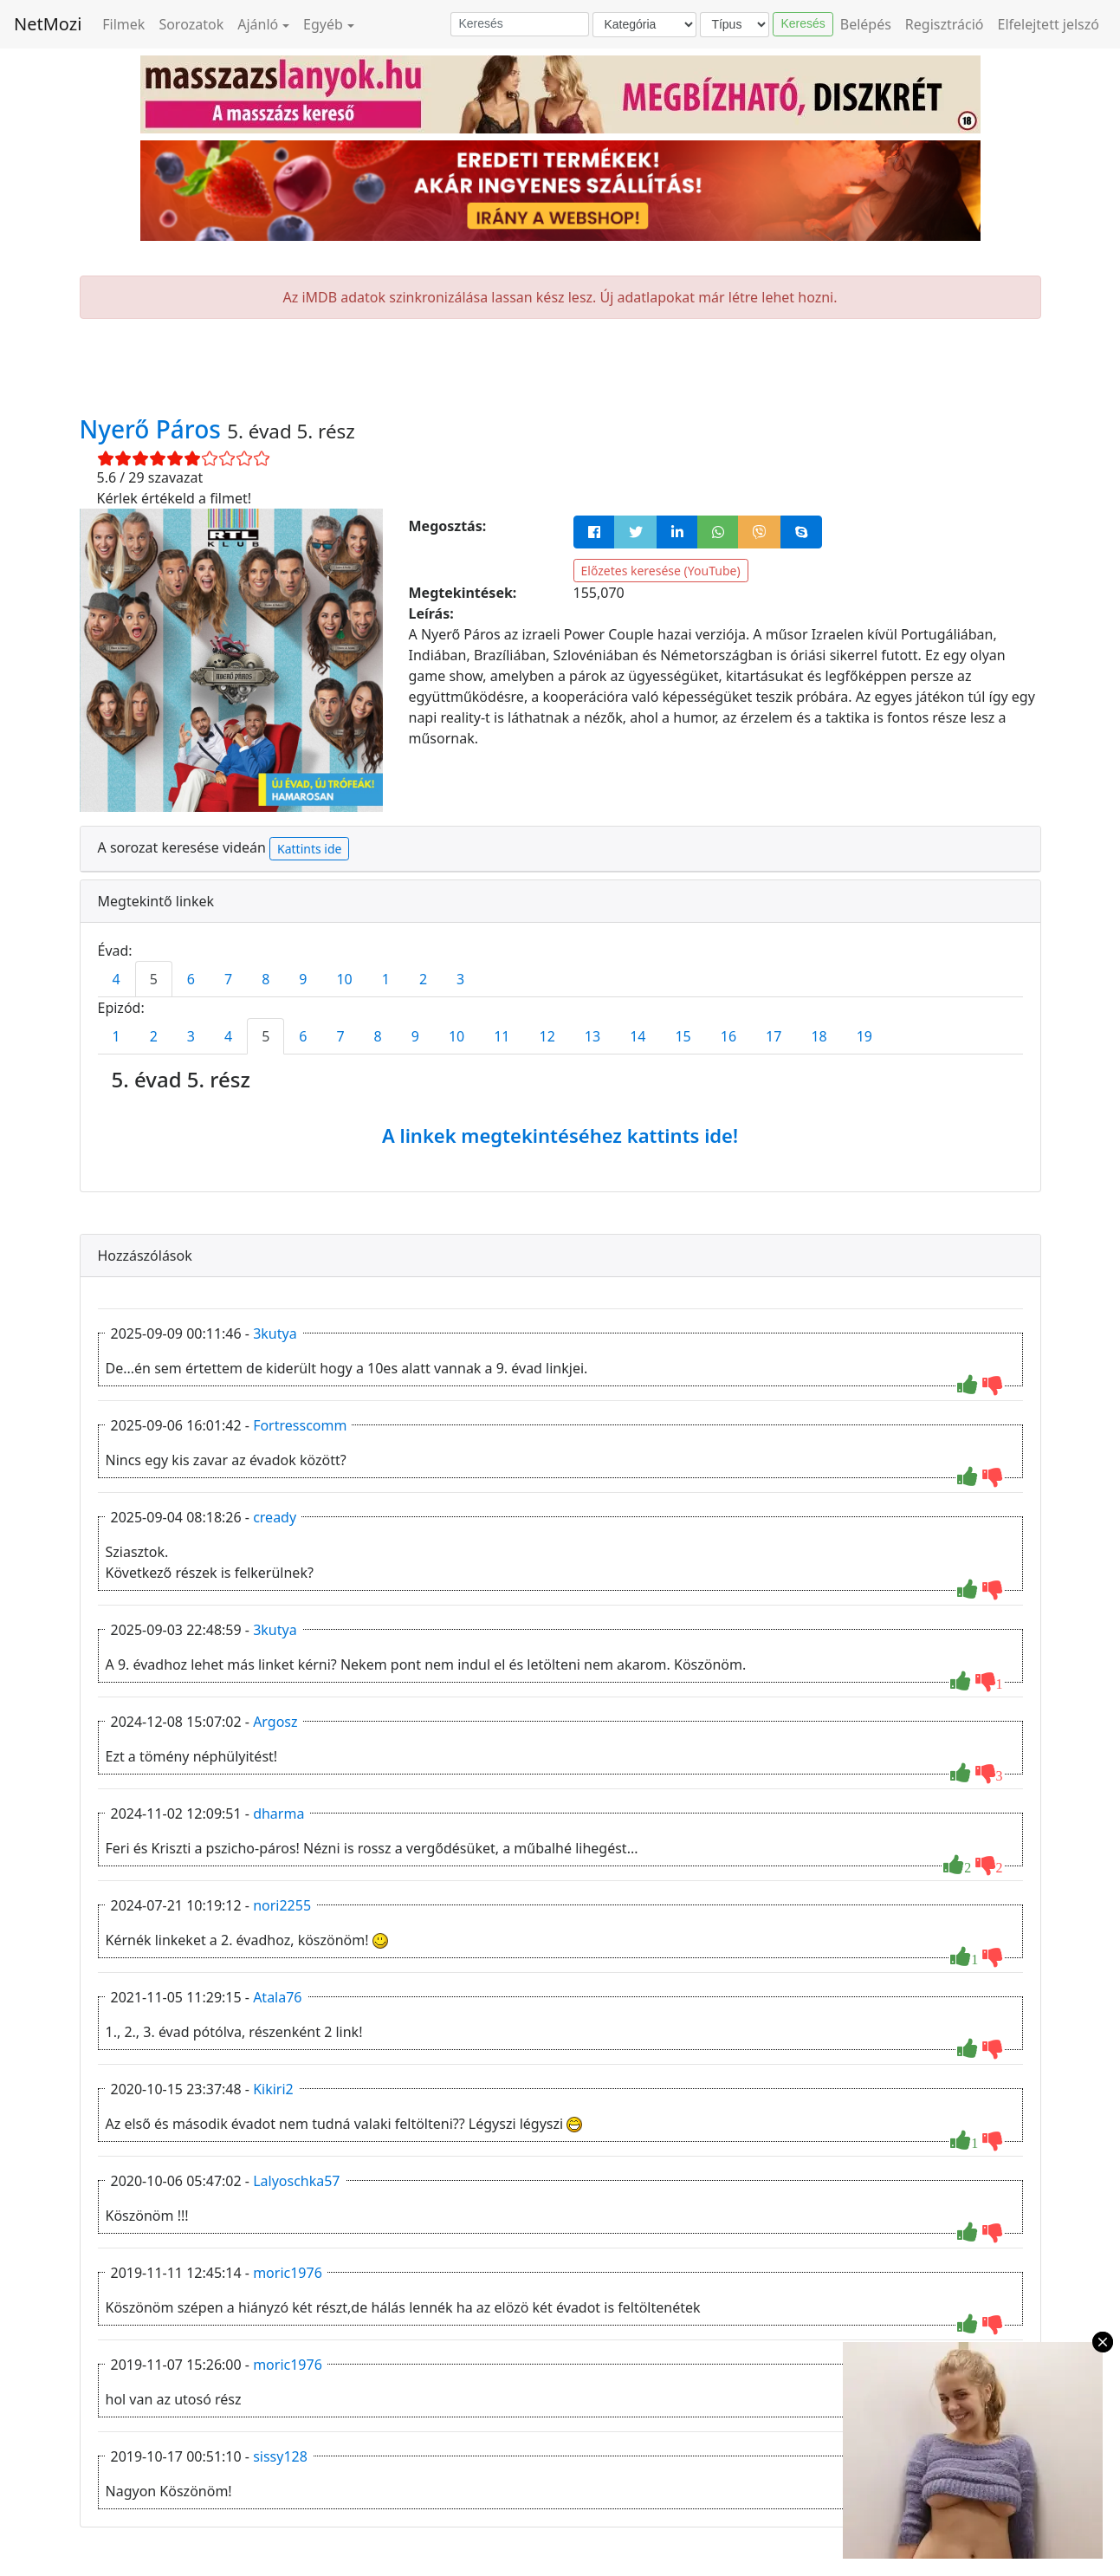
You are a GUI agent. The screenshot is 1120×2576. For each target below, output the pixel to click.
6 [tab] (191, 979)
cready (274, 1517)
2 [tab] (423, 979)
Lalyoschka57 (296, 2180)
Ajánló (257, 24)
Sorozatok (191, 24)
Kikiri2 (273, 2089)
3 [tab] (460, 979)
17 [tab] (773, 1036)
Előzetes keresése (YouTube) (661, 570)
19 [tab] (864, 1036)
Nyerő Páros (154, 428)
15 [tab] (682, 1036)
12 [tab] (547, 1036)
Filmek (123, 24)
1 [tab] (386, 979)
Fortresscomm (299, 1425)
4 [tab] (116, 979)
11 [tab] (501, 1036)
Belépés (865, 24)
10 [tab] (344, 979)
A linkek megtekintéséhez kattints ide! (560, 1135)
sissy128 (280, 2456)
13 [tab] (592, 1036)
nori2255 (282, 1905)
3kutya (275, 1333)
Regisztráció (944, 24)
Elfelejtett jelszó (1049, 24)
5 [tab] (154, 979)
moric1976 (287, 2272)
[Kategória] (644, 24)
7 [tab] (228, 979)
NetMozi (47, 24)
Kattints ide (309, 848)
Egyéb (323, 24)
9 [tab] (303, 979)
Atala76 (277, 1997)
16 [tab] (728, 1036)
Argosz (275, 1721)
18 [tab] (818, 1036)
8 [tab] (265, 979)
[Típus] (734, 24)
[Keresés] (519, 24)
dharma (278, 1813)
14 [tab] (637, 1036)
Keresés (802, 23)
